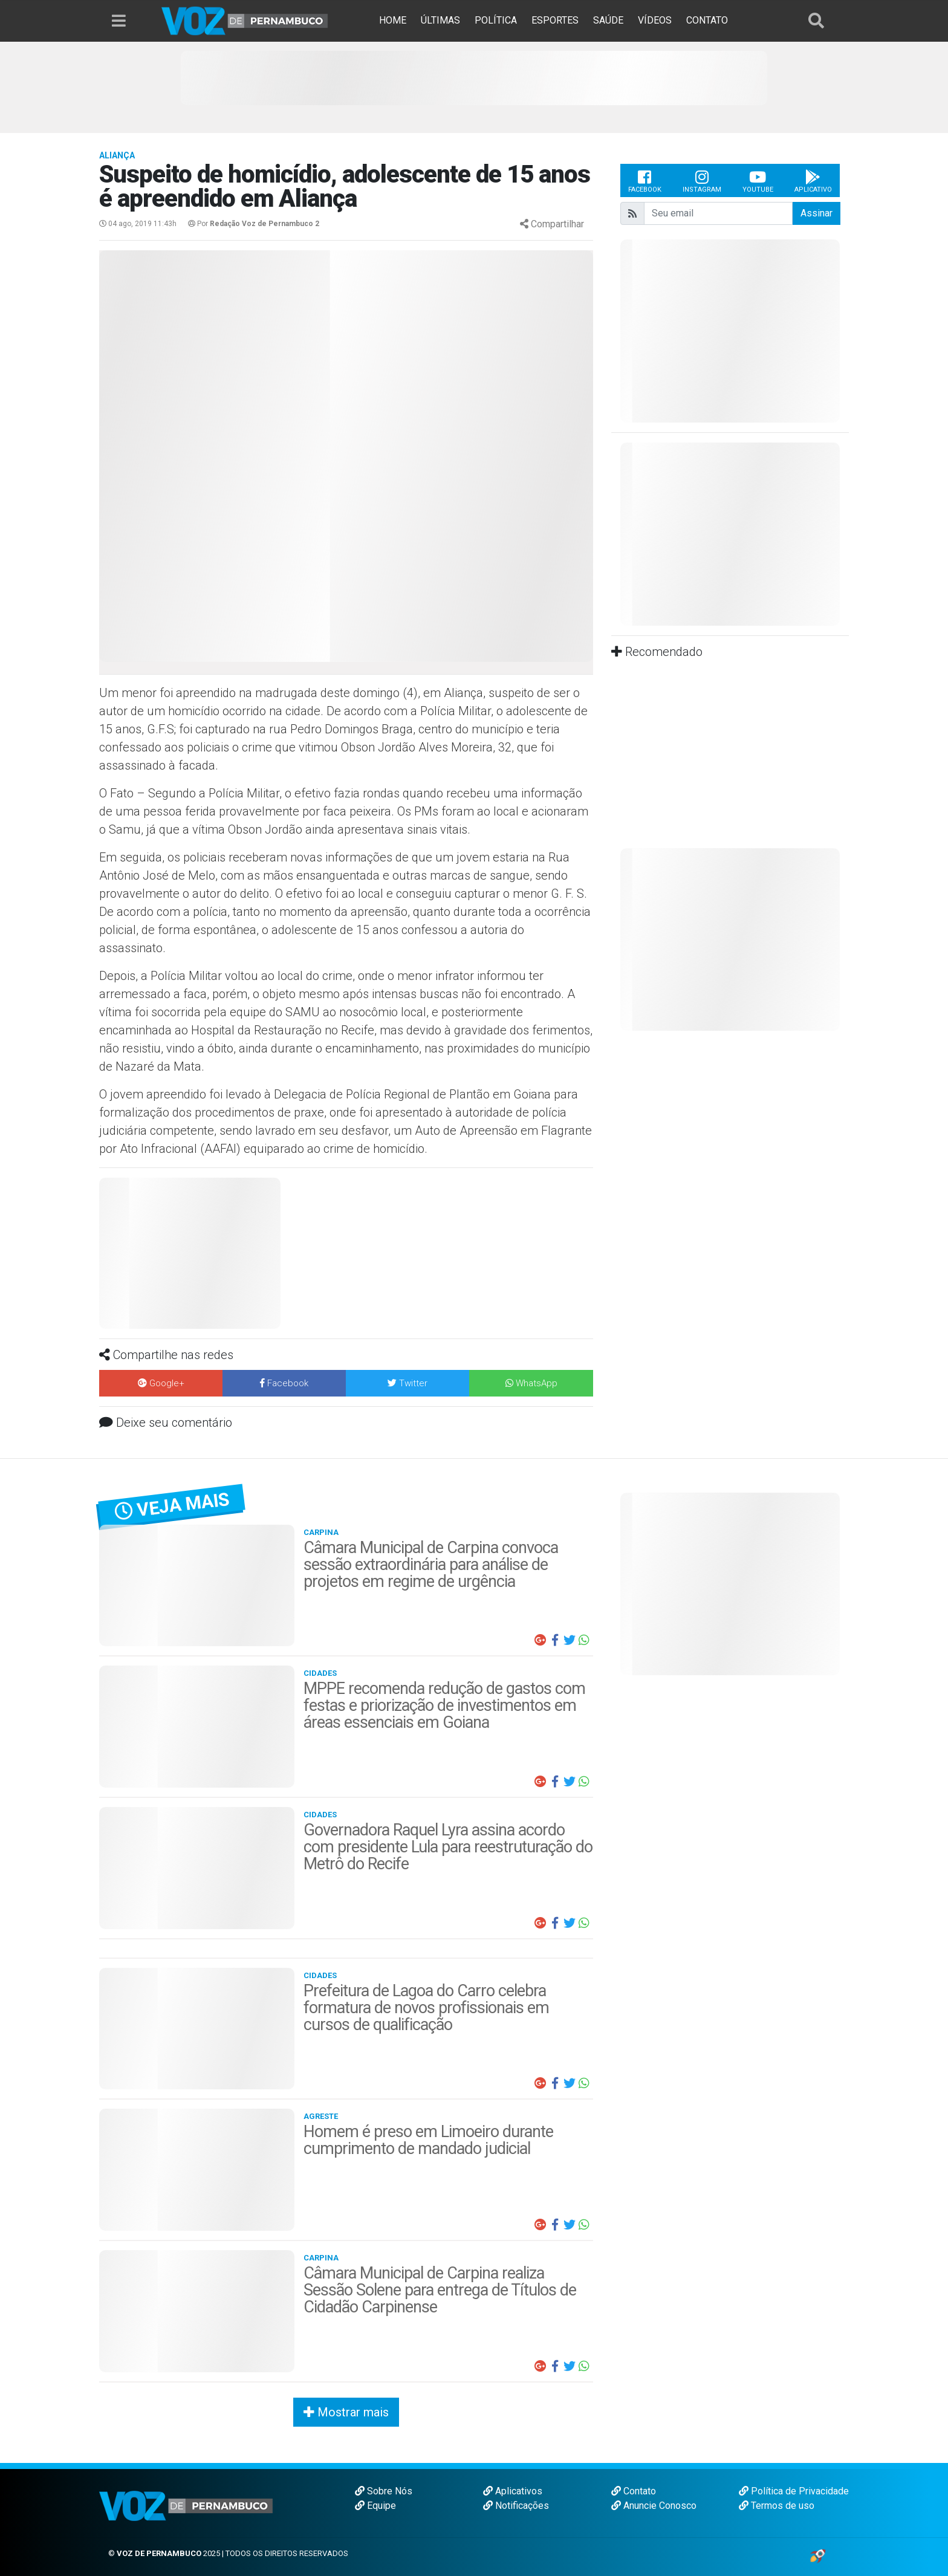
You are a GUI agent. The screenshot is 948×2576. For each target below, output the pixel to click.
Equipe (375, 2505)
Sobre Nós (383, 2491)
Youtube (757, 180)
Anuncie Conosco (653, 2505)
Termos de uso (776, 2505)
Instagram (702, 180)
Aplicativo (813, 180)
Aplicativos (512, 2491)
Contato (633, 2491)
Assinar (816, 213)
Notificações (516, 2505)
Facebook (644, 180)
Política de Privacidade (794, 2491)
